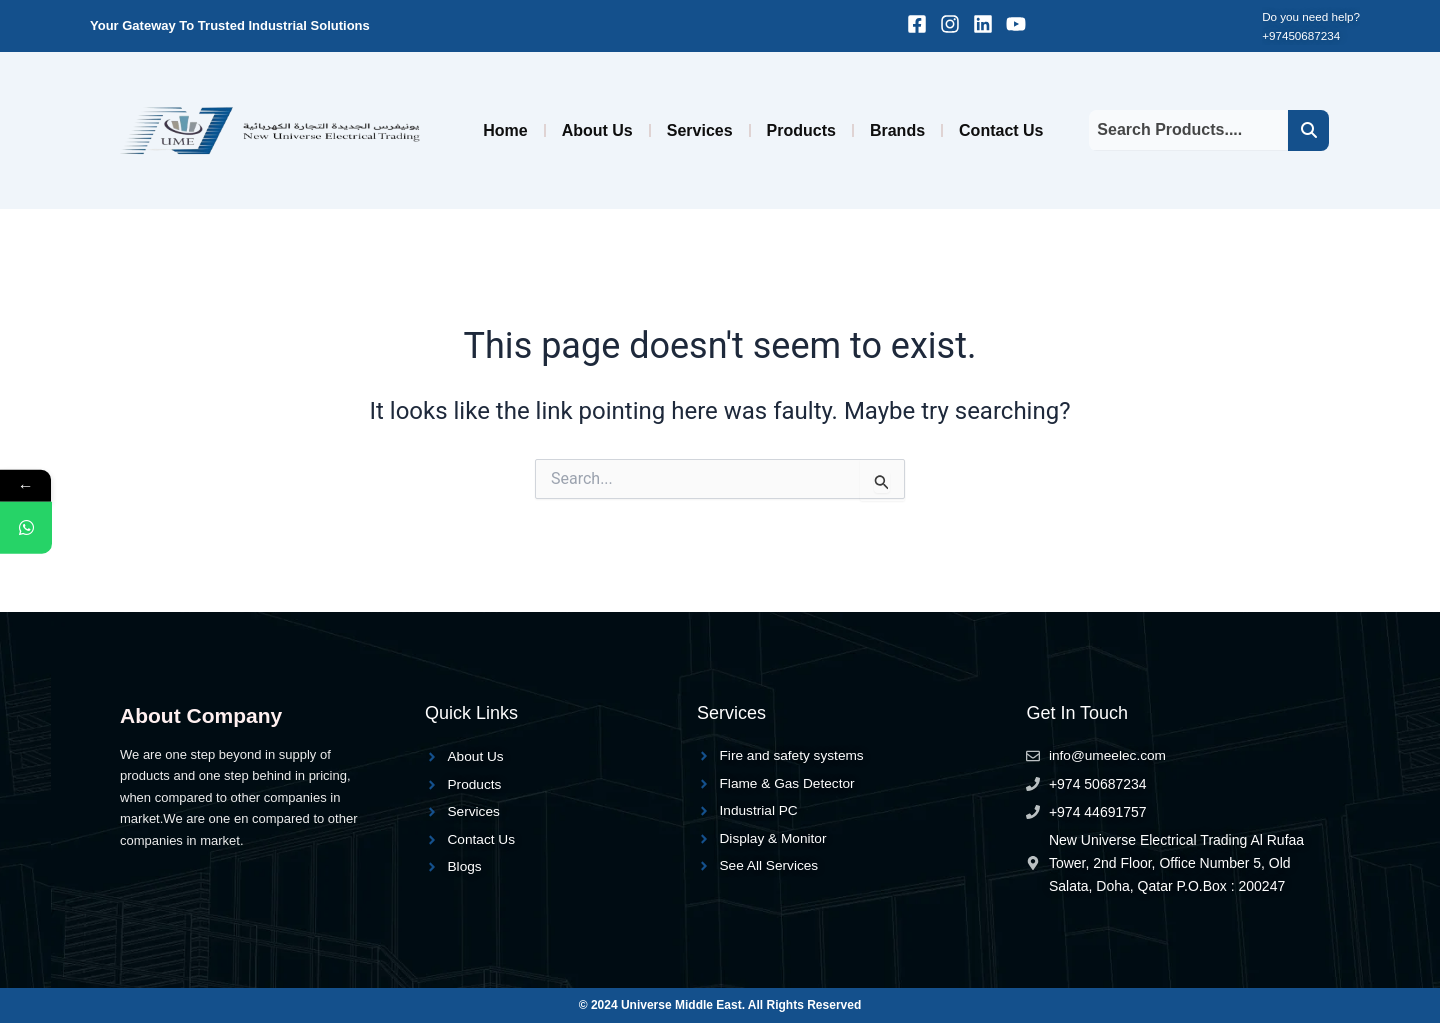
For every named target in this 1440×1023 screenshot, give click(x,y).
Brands (897, 130)
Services (700, 130)
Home (505, 130)
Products (801, 130)
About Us (597, 130)
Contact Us (1001, 130)
